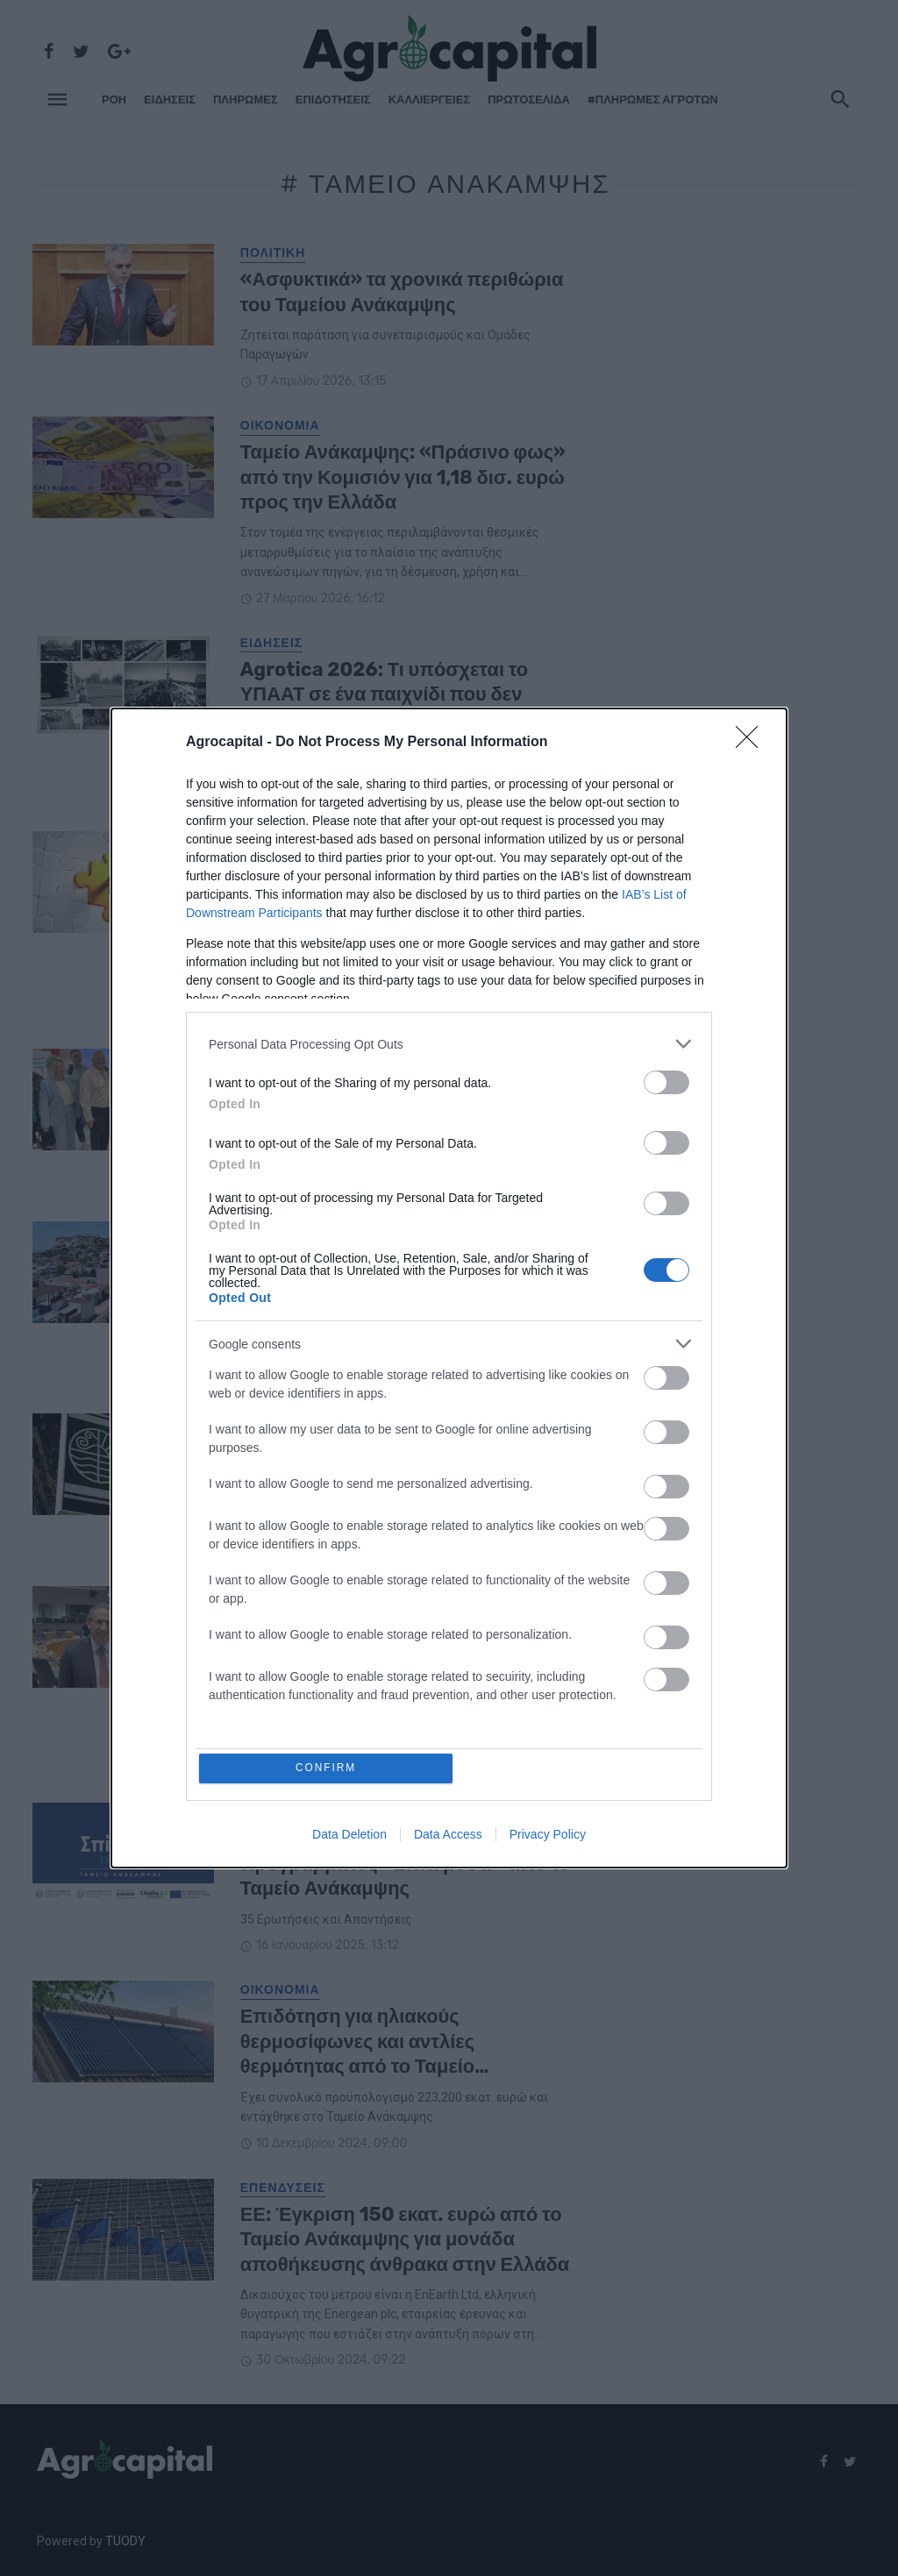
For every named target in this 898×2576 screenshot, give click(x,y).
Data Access (448, 1836)
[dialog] (449, 1288)
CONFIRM (328, 1768)
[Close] (752, 741)
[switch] (666, 1080)
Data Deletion (349, 1836)
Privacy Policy (548, 1836)
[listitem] (449, 1042)
